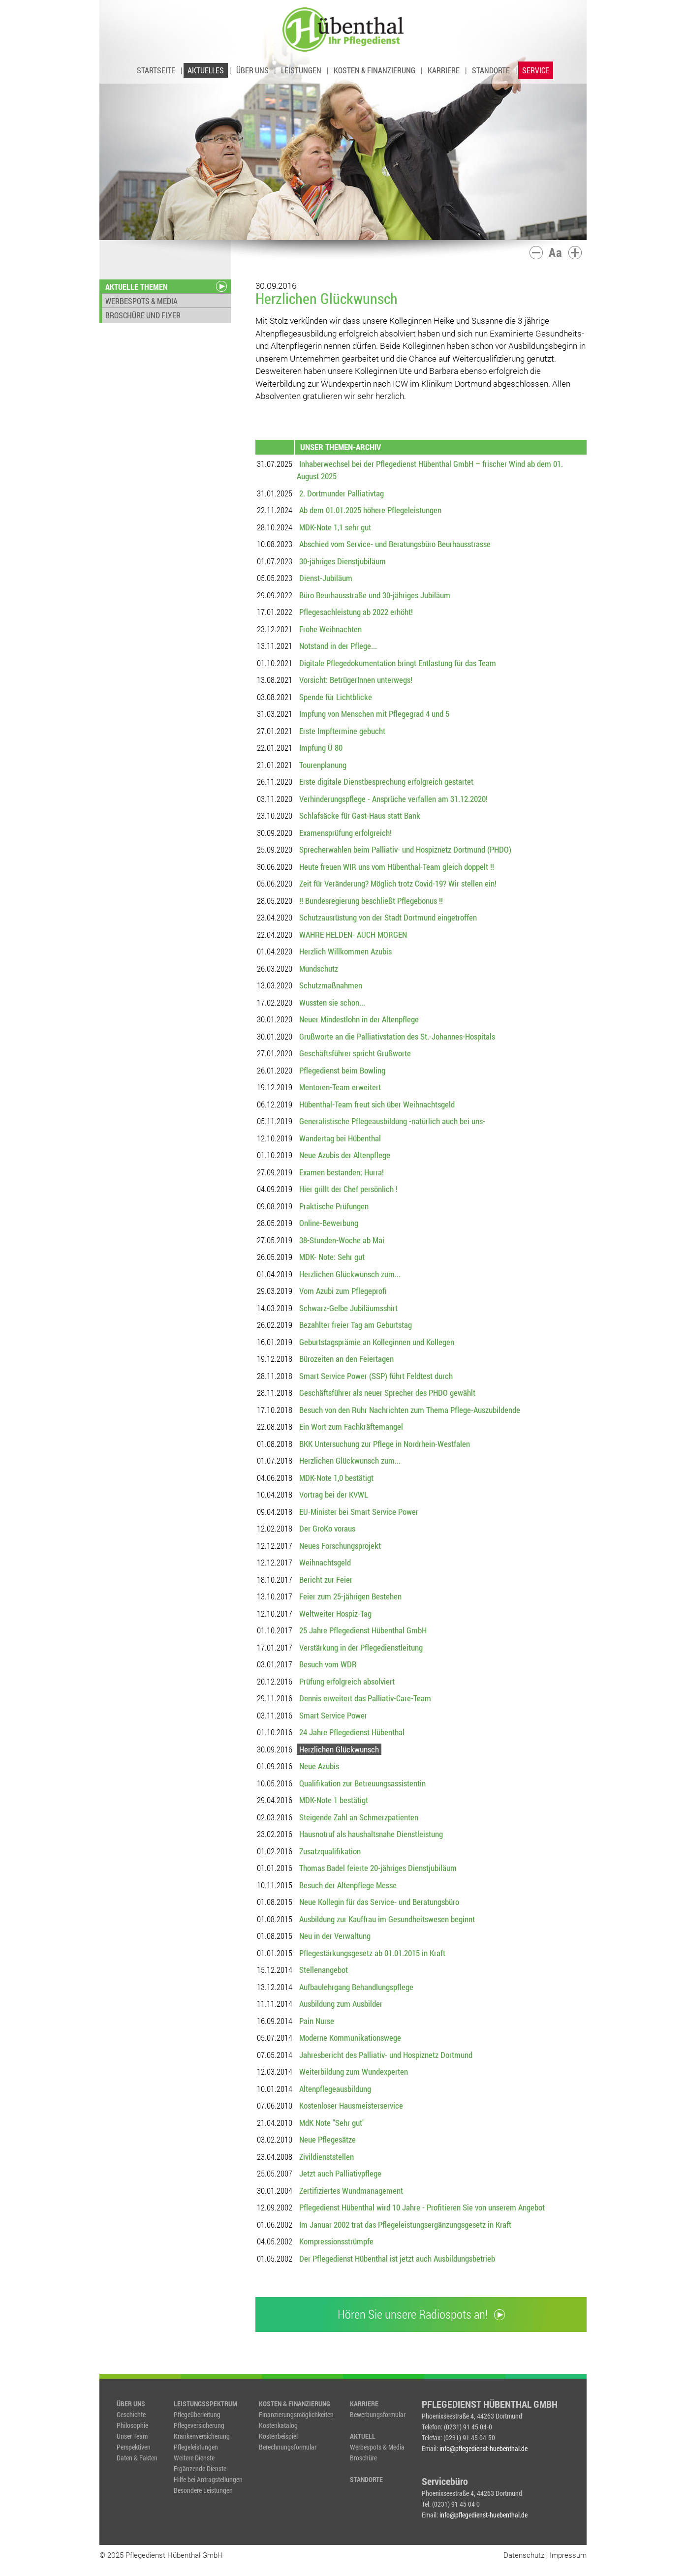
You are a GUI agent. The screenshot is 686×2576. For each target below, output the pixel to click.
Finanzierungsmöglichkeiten (296, 2414)
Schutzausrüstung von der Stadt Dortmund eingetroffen (388, 917)
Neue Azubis (319, 1766)
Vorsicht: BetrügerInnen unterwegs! (355, 679)
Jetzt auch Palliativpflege (340, 2173)
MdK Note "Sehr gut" (332, 2122)
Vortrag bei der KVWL (333, 1494)
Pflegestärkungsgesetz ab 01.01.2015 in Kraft (372, 1953)
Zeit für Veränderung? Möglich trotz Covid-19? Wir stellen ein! (398, 883)
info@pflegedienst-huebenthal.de (483, 2448)
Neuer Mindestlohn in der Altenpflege (359, 1019)
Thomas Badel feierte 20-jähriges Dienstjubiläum (378, 1867)
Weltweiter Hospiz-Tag (335, 1613)
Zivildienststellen (326, 2156)
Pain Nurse (316, 2020)
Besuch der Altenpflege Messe (348, 1885)
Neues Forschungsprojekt (340, 1545)
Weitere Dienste (194, 2457)
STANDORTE (491, 70)
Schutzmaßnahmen (330, 985)
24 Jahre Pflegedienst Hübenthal (352, 1732)
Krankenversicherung (202, 2436)
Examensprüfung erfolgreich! (345, 832)
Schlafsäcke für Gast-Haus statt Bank (359, 815)
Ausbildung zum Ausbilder (340, 2003)
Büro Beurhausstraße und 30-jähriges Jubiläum (374, 595)
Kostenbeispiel (278, 2436)
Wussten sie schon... (332, 1002)
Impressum (568, 2555)
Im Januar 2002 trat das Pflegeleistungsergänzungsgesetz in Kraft (405, 2224)
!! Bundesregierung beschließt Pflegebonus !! (371, 900)
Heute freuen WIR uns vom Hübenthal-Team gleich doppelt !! (396, 866)
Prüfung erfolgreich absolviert (347, 1681)
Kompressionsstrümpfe (336, 2241)
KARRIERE (444, 70)
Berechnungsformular (287, 2447)
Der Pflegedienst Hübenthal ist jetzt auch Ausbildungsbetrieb (397, 2258)
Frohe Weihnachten (330, 629)
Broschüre (363, 2457)
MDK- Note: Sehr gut (332, 1256)
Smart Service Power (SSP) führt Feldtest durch (376, 1375)
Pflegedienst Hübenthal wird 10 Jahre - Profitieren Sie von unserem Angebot (422, 2207)
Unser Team (132, 2436)
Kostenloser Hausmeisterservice (351, 2105)
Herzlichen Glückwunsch (339, 1749)
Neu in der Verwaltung (335, 1935)
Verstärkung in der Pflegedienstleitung (361, 1647)
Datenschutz (523, 2555)
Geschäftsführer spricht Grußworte (355, 1053)
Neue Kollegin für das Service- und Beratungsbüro (379, 1901)
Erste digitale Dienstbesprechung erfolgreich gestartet (386, 781)
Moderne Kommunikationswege (350, 2037)
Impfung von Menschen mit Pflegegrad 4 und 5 (374, 713)
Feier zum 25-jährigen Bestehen (350, 1596)
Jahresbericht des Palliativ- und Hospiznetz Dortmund (385, 2054)
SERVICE (535, 70)
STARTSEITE (156, 70)
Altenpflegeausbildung (335, 2088)
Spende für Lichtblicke (335, 697)
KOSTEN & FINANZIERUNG (374, 70)
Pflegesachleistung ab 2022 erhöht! (356, 611)
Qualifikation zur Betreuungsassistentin (362, 1783)
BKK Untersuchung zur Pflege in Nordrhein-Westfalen (384, 1443)
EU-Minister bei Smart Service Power (358, 1511)
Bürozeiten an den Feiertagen (346, 1358)
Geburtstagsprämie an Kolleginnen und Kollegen (376, 1342)
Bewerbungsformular (377, 2414)
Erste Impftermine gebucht (342, 730)
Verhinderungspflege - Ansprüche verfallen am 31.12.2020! (393, 798)
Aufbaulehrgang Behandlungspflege (356, 1987)
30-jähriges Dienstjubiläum (342, 561)
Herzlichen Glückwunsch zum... (350, 1274)
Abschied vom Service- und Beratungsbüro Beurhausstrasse (395, 544)
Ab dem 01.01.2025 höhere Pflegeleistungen (370, 510)
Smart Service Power (333, 1715)
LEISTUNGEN (301, 70)
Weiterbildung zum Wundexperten (353, 2071)
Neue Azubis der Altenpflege (344, 1155)
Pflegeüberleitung (197, 2414)
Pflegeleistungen (196, 2447)
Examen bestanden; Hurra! (341, 1172)
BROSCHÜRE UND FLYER (143, 315)
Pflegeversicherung (199, 2425)
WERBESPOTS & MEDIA (141, 301)
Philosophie (132, 2425)
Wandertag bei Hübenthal (340, 1138)
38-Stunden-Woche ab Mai (341, 1240)
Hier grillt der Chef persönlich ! (348, 1189)
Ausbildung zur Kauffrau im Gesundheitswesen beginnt (387, 1919)
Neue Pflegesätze (327, 2139)
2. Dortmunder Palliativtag (341, 493)
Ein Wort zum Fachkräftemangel (351, 1426)
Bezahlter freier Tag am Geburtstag (355, 1324)
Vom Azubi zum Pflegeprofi (343, 1290)
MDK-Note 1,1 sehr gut (335, 527)
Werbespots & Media (377, 2447)
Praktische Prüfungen (334, 1206)
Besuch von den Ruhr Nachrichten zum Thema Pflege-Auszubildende (409, 1409)
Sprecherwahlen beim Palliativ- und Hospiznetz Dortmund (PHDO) (405, 849)
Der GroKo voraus (327, 1528)
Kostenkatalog (278, 2425)
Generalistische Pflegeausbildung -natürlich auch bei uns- (392, 1121)
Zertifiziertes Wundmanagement (351, 2190)
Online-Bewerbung (328, 1222)
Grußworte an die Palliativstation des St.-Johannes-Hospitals (397, 1036)
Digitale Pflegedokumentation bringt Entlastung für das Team (397, 663)
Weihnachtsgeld (325, 1562)
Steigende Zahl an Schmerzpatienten (358, 1817)
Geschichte (131, 2414)
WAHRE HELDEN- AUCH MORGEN (353, 934)
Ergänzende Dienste (200, 2468)
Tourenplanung (322, 764)
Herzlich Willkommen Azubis (345, 951)
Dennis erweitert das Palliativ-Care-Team (365, 1698)
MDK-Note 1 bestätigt (333, 1800)
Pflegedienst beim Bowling (342, 1070)
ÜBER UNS (252, 70)
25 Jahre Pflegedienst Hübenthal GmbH (363, 1630)
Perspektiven (134, 2447)
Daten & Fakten (137, 2457)
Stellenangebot (323, 1969)
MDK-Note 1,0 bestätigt (336, 1477)
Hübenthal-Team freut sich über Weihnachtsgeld (377, 1104)
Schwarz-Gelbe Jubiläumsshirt (348, 1308)
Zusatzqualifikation (330, 1851)
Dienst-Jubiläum (325, 577)
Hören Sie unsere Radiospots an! (421, 2314)
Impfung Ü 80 (321, 747)
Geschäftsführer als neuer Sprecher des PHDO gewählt (387, 1392)
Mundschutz (318, 968)
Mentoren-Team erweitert (340, 1087)
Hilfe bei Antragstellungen (208, 2479)
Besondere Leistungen (203, 2490)
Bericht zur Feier (325, 1579)
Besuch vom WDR (328, 1664)
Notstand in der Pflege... (338, 645)
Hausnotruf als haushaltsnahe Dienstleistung (371, 1834)
